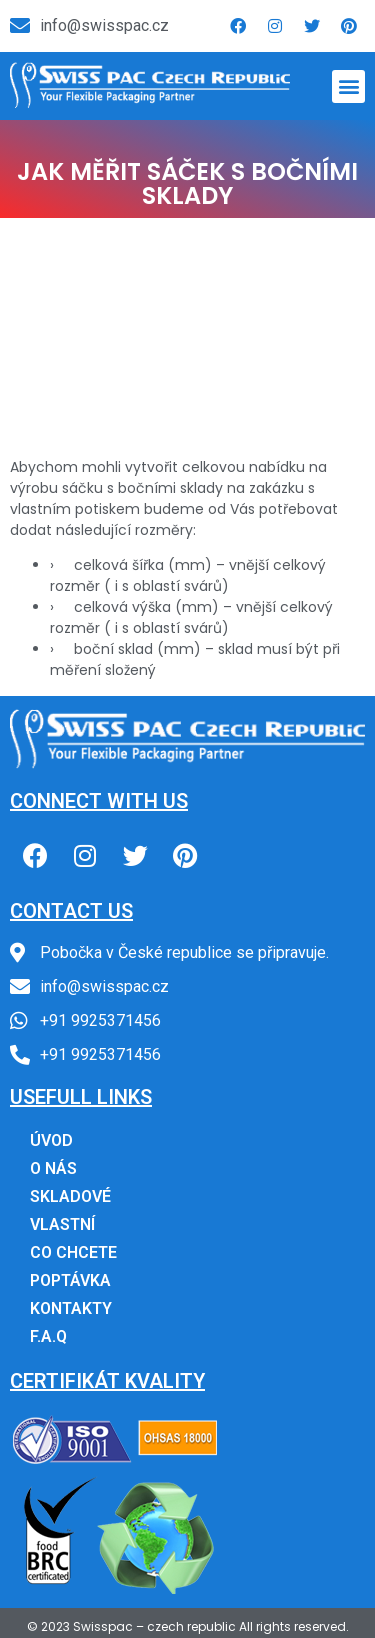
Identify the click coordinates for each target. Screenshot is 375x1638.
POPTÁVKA (70, 1280)
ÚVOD (51, 1140)
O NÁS (53, 1168)
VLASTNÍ (62, 1224)
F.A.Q (48, 1336)
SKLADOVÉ (70, 1196)
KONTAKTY (71, 1308)
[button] (348, 86)
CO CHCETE (73, 1252)
